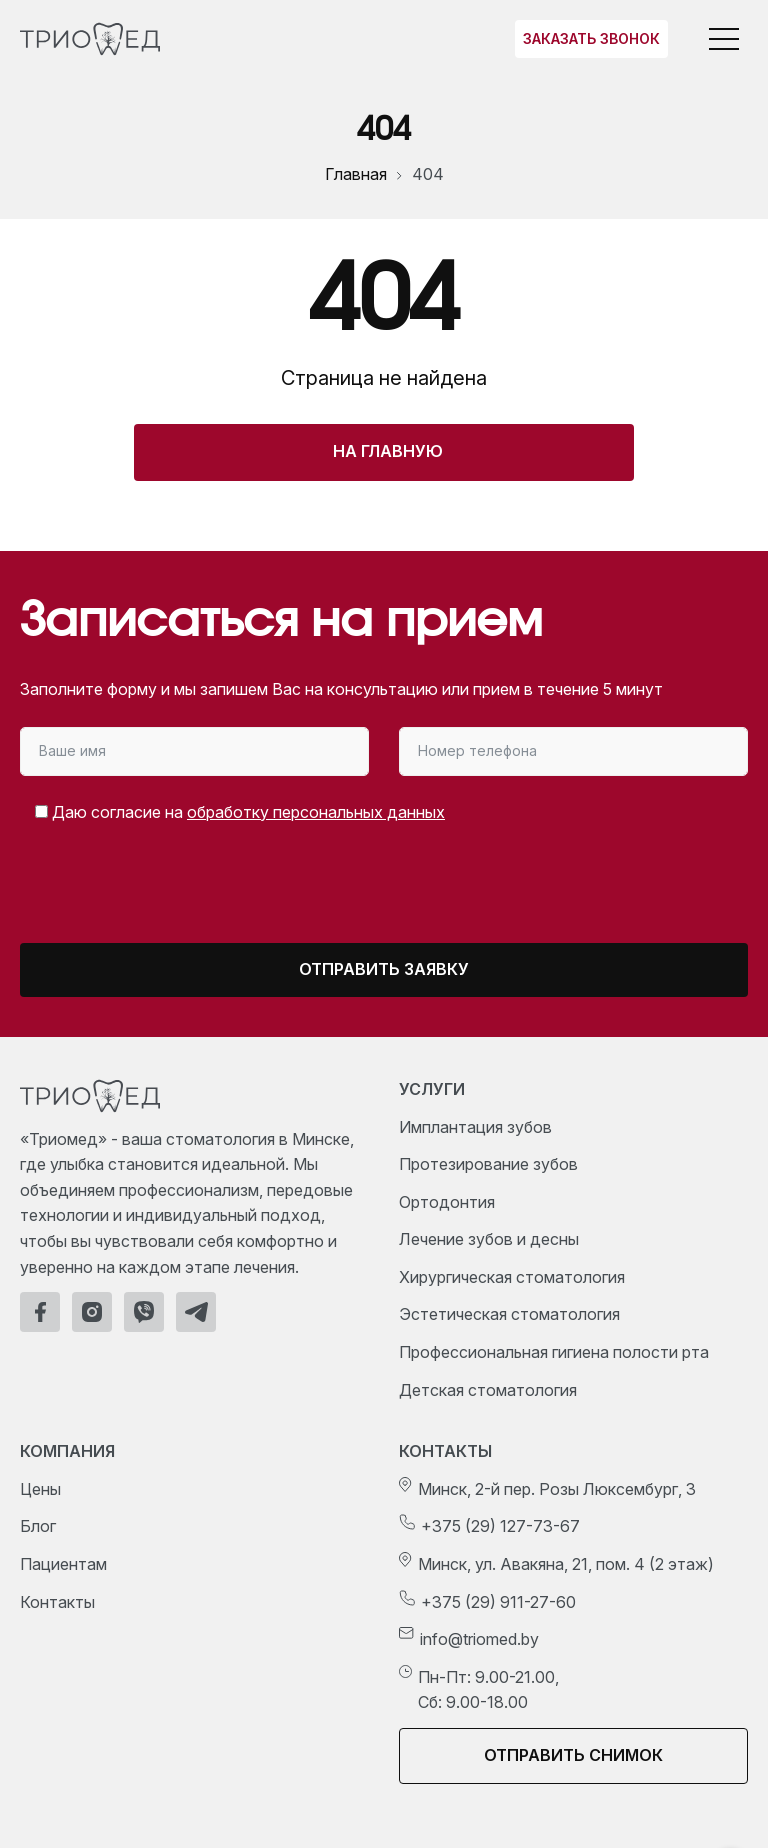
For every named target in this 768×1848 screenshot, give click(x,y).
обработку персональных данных (316, 812)
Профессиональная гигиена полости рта (554, 1352)
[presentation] (187, 892)
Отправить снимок (573, 1755)
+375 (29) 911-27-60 (498, 1602)
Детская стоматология (488, 1390)
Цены (40, 1489)
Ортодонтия (447, 1202)
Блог (38, 1526)
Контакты (57, 1602)
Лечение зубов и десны (489, 1239)
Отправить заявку (384, 969)
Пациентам (63, 1564)
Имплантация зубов (475, 1127)
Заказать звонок (591, 38)
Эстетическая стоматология (509, 1314)
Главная (356, 174)
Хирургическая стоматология (512, 1277)
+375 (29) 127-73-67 (500, 1526)
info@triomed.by (479, 1639)
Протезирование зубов (488, 1164)
